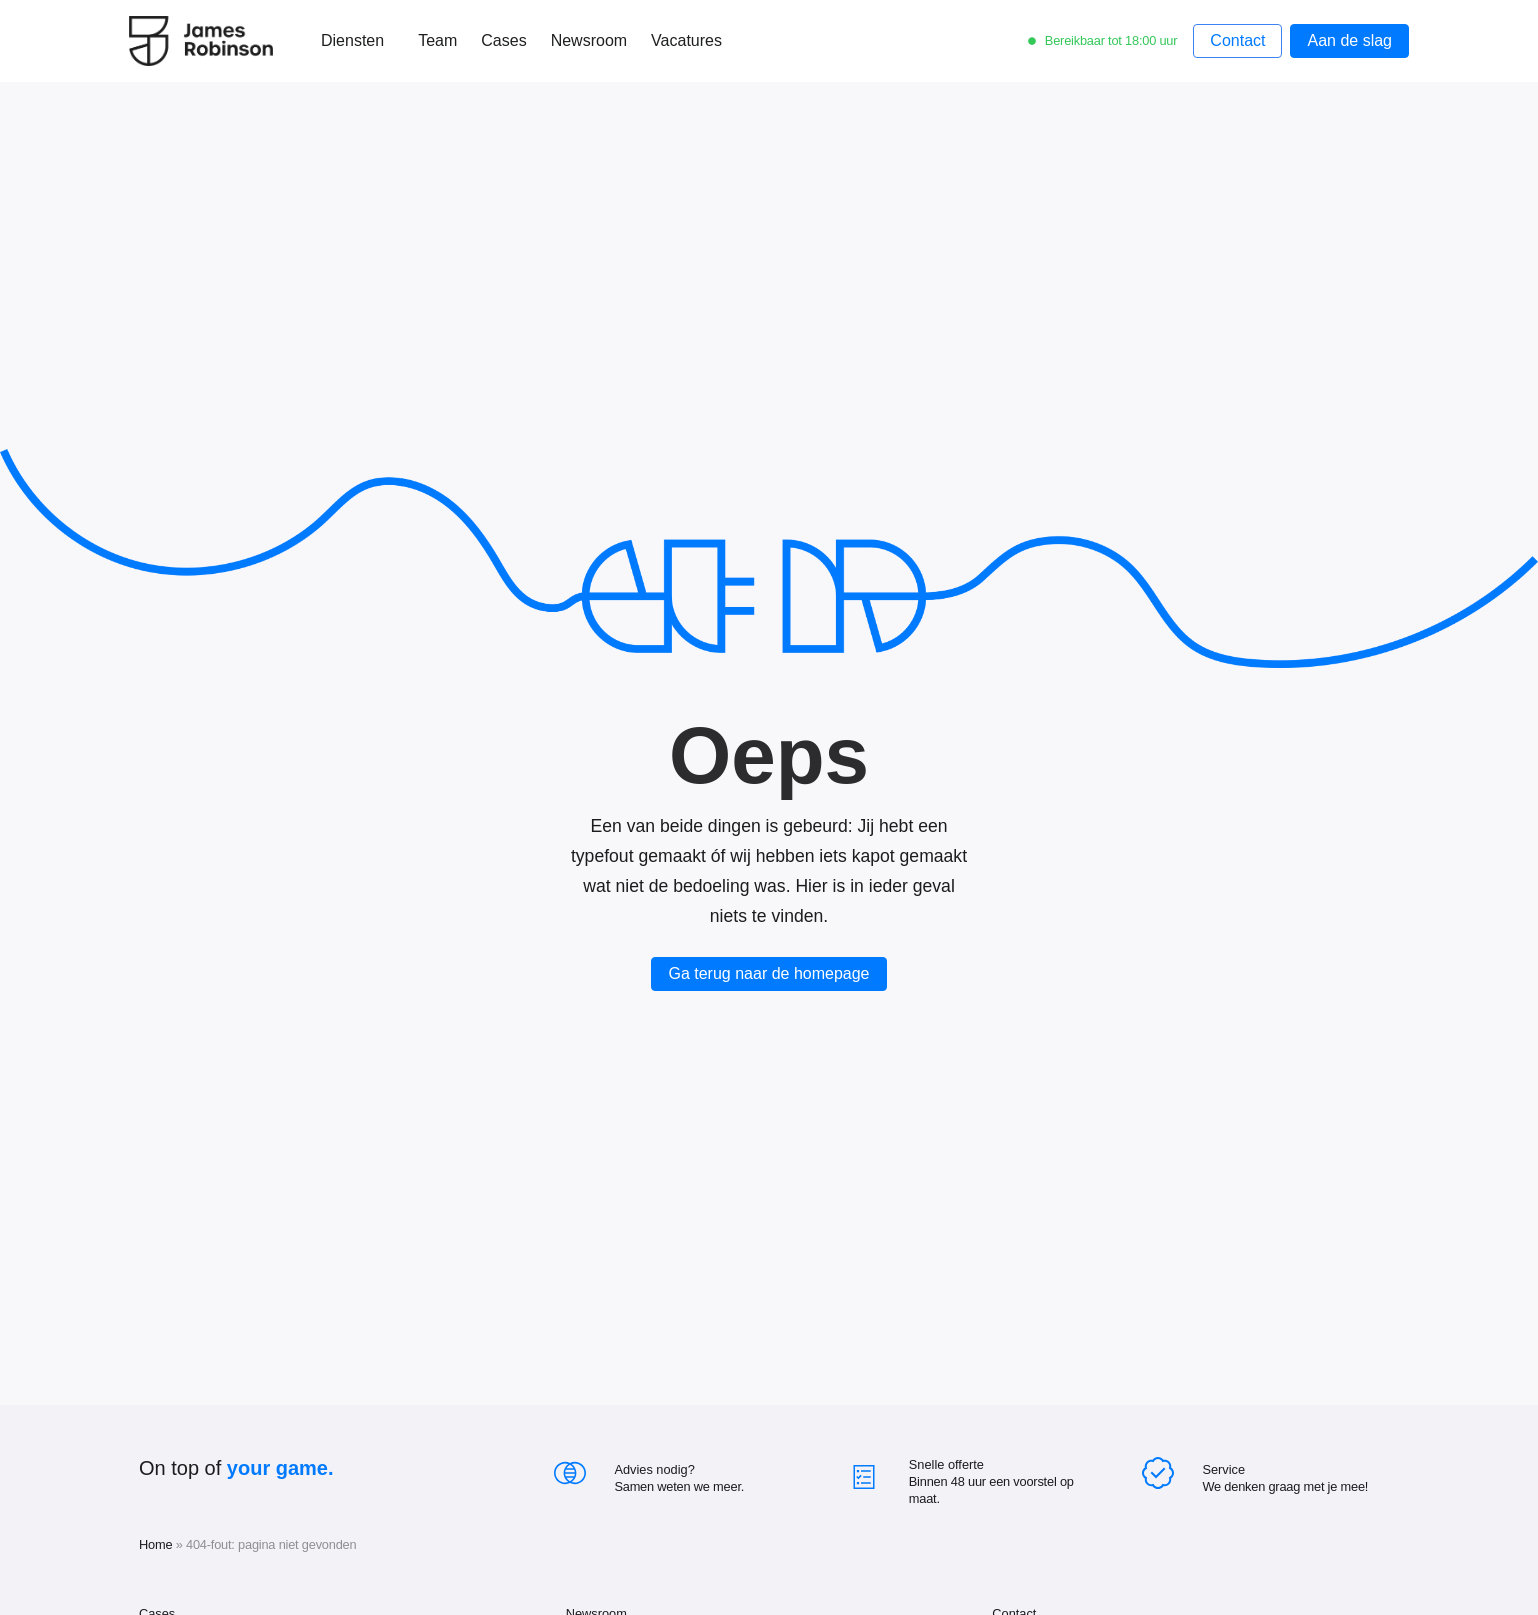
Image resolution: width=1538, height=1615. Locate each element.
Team (437, 40)
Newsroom (589, 40)
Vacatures (686, 40)
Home (155, 1544)
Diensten (357, 41)
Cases (503, 40)
